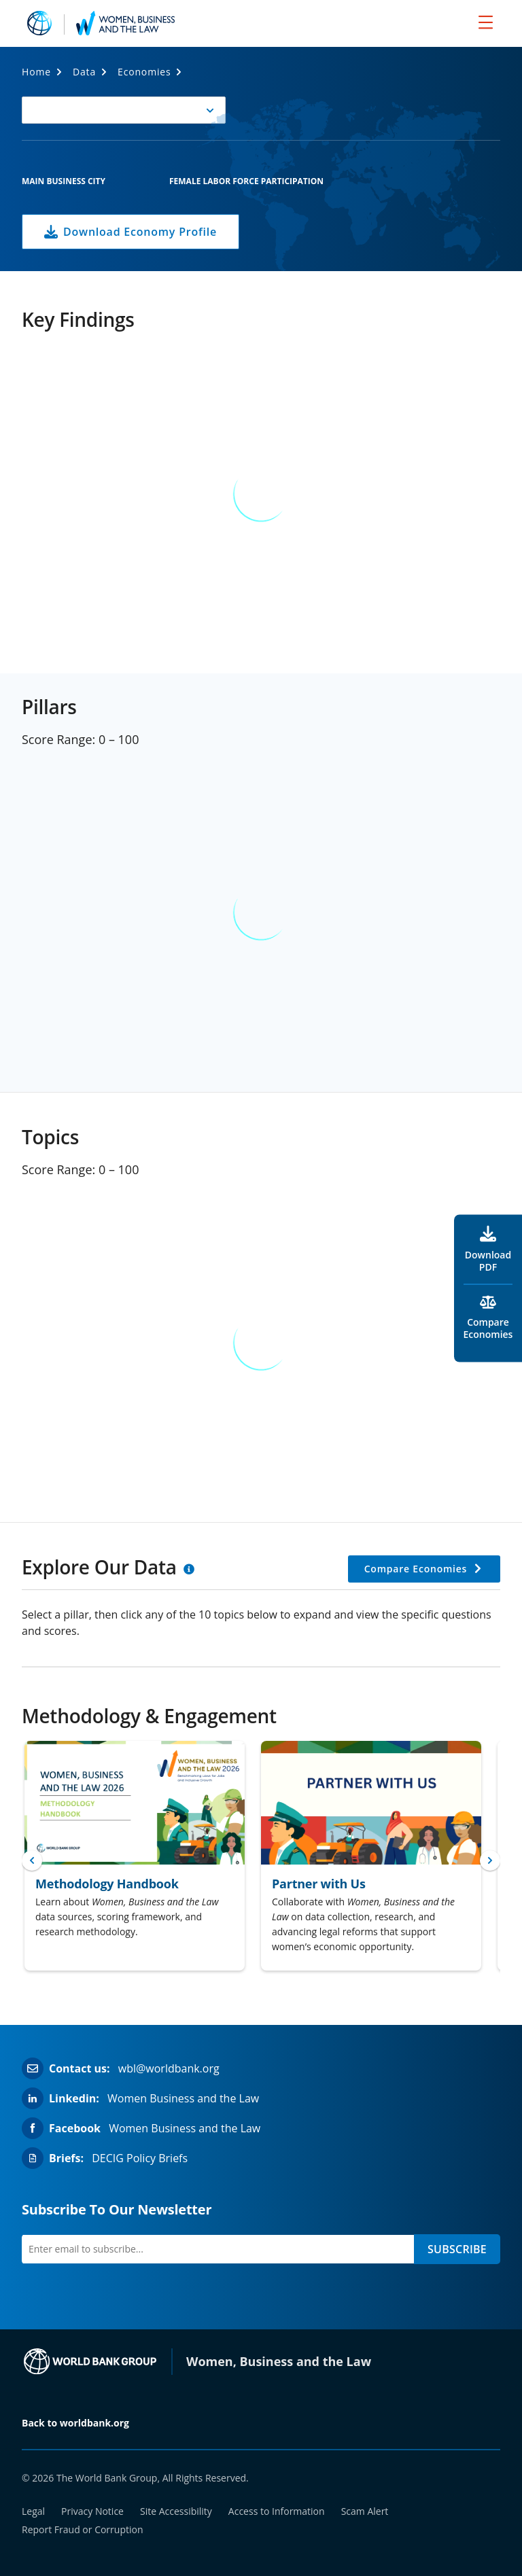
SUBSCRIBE (457, 2249)
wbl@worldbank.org (169, 2068)
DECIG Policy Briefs (140, 2158)
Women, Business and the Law (278, 2361)
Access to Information (276, 2511)
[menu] (485, 21)
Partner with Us (319, 1883)
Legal (33, 2511)
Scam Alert (365, 2511)
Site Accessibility (176, 2511)
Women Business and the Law (183, 2098)
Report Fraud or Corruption (82, 2529)
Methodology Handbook (107, 1883)
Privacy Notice (92, 2511)
